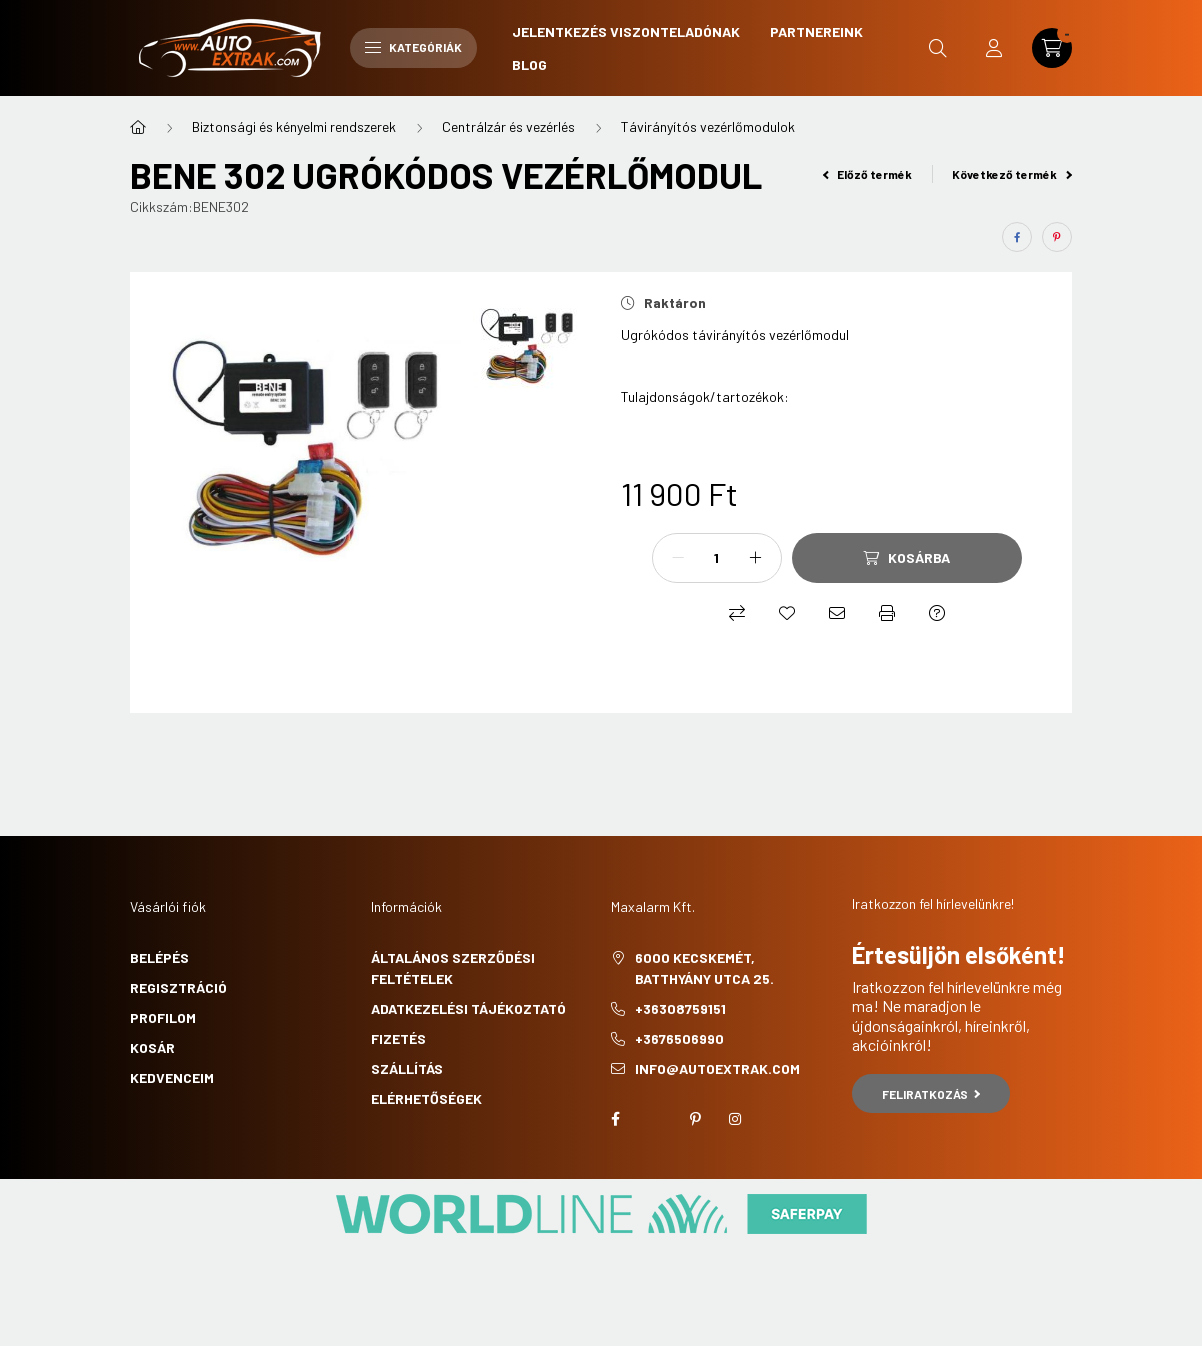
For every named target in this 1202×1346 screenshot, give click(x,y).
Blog (529, 64)
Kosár (152, 1047)
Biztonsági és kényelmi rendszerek (294, 126)
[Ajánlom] (837, 613)
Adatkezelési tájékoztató (468, 1008)
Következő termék (1012, 174)
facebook (615, 1119)
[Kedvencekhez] (787, 613)
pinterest (695, 1119)
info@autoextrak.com (717, 1068)
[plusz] (756, 558)
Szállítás (407, 1068)
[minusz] (678, 558)
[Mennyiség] (717, 558)
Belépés (159, 957)
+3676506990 (679, 1038)
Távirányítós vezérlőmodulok (708, 126)
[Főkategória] (138, 127)
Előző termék (868, 174)
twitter (655, 1119)
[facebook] (1017, 237)
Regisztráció (178, 987)
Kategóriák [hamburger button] (413, 47)
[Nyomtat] (887, 613)
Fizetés (398, 1038)
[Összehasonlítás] (737, 613)
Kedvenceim (172, 1077)
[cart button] (1052, 48)
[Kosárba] (907, 558)
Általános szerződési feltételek (453, 968)
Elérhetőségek (426, 1098)
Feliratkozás (931, 1094)
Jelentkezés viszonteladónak (626, 31)
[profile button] (994, 48)
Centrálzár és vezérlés (508, 126)
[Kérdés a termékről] (937, 613)
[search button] (938, 48)
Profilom (163, 1017)
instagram (735, 1119)
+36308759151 (680, 1008)
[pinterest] (1057, 237)
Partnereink (816, 31)
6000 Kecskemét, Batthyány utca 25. (704, 968)
